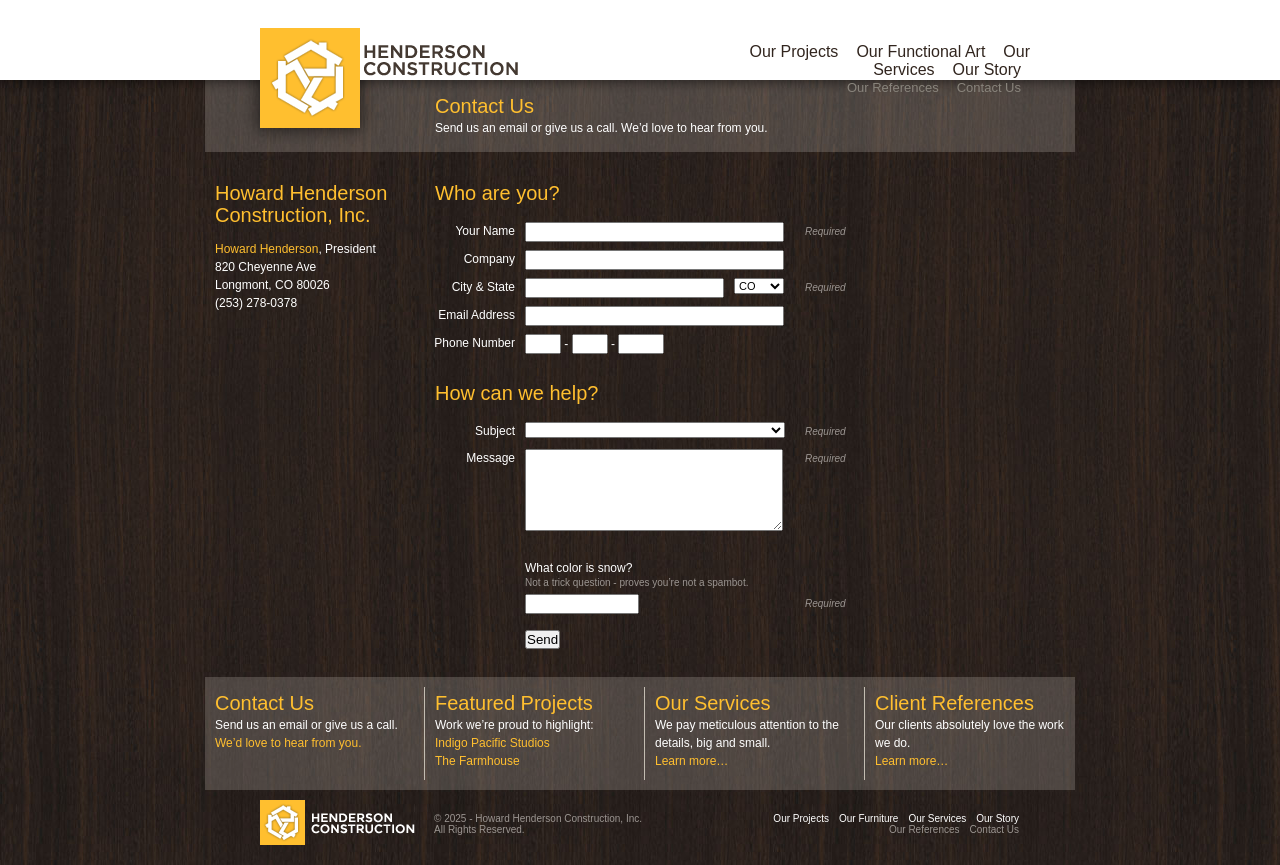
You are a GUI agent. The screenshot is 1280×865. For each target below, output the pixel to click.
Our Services (937, 818)
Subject (495, 431)
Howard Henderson (266, 249)
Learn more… (691, 761)
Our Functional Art (920, 51)
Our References (893, 87)
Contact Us (989, 87)
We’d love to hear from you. (288, 743)
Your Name (485, 231)
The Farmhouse (477, 761)
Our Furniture (868, 818)
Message (490, 458)
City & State (483, 287)
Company (489, 259)
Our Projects (793, 51)
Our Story (987, 69)
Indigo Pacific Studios (492, 743)
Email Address (476, 315)
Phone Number (474, 343)
